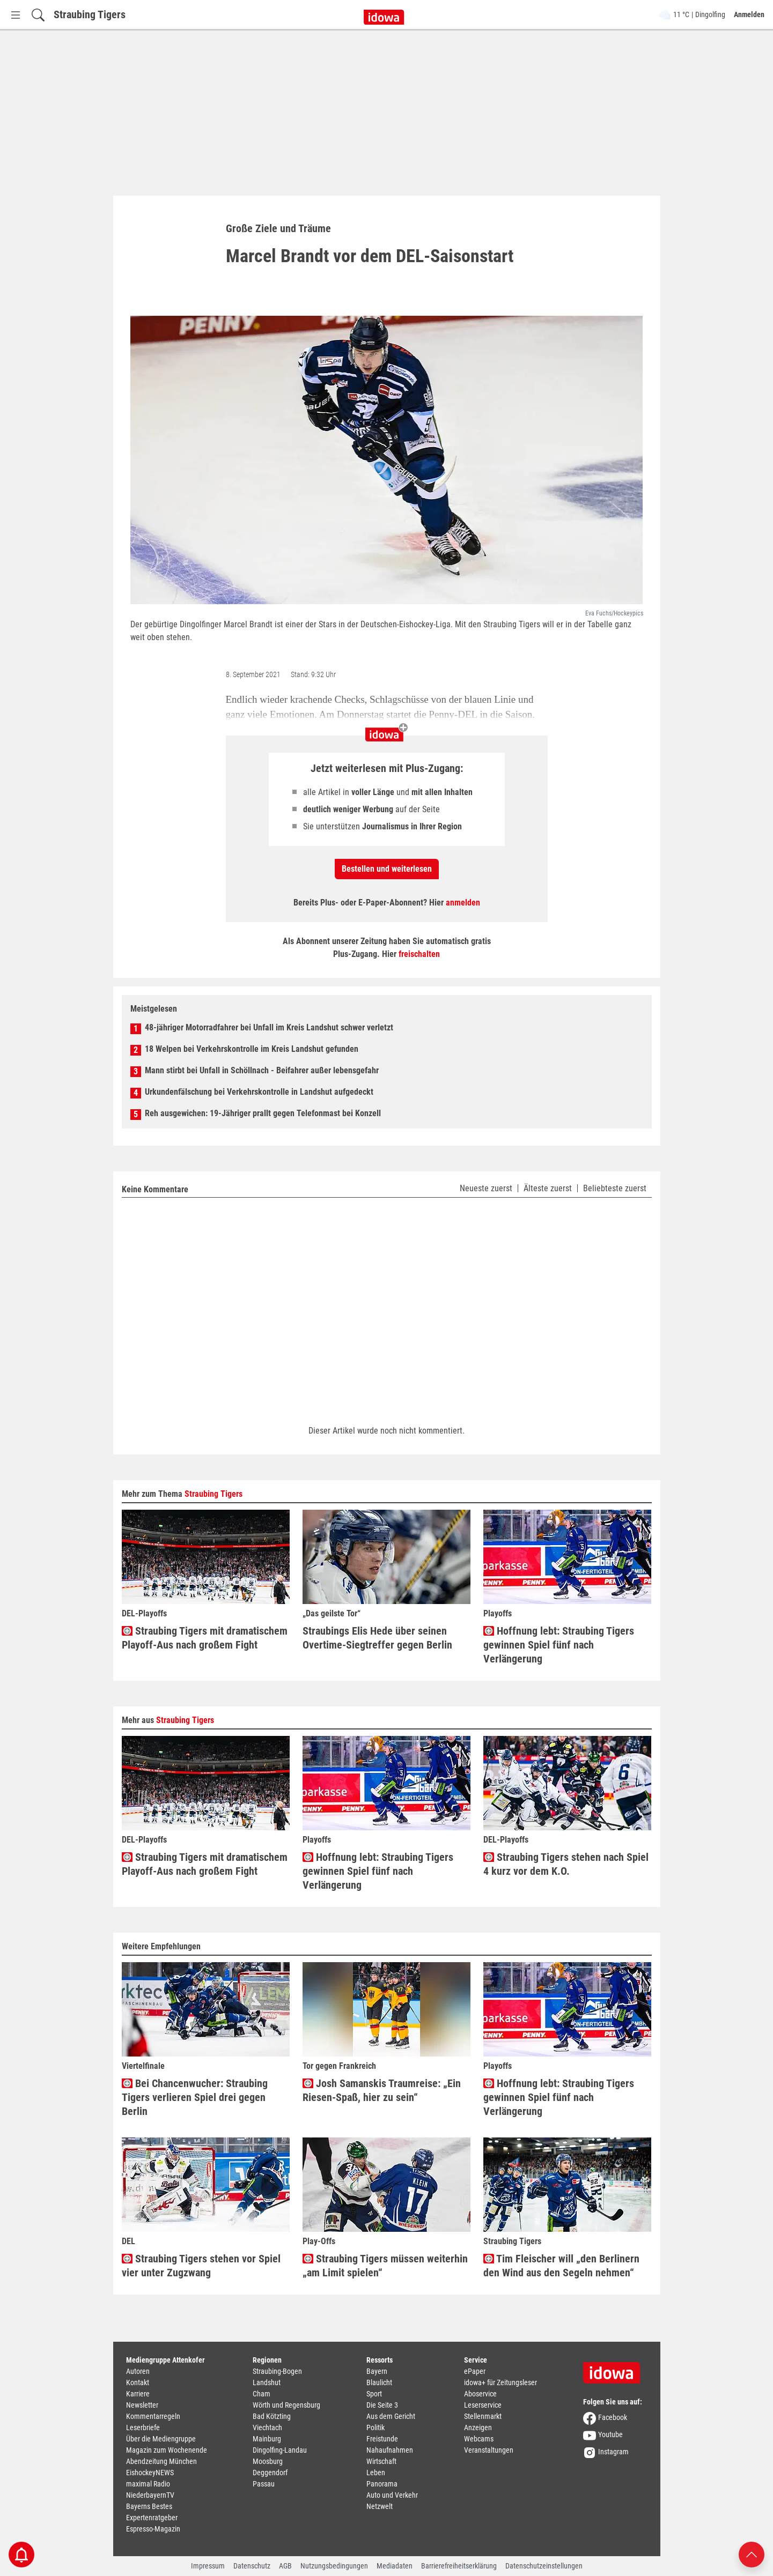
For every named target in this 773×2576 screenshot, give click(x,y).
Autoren (138, 2371)
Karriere (138, 2393)
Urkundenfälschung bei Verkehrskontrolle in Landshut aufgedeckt (259, 1092)
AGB (285, 2566)
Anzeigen (478, 2427)
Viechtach (267, 2427)
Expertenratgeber (152, 2517)
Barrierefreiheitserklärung (459, 2566)
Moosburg (268, 2461)
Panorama (381, 2484)
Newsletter (142, 2405)
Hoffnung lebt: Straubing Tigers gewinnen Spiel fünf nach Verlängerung (558, 1644)
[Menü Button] (16, 15)
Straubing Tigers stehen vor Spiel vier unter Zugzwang (201, 2265)
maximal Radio (148, 2484)
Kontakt (137, 2382)
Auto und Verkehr (392, 2495)
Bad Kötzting (272, 2416)
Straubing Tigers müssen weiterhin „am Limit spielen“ (385, 2265)
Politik (375, 2427)
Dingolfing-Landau (280, 2450)
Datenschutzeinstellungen (544, 2566)
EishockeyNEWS (150, 2472)
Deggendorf (270, 2472)
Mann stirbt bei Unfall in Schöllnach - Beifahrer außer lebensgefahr (262, 1070)
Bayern (376, 2371)
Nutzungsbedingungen (334, 2566)
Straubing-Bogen (277, 2371)
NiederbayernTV (150, 2495)
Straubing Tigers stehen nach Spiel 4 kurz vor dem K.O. (566, 1864)
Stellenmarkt (483, 2416)
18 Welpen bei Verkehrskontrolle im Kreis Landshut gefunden (251, 1049)
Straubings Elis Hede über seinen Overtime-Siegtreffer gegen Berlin (377, 1637)
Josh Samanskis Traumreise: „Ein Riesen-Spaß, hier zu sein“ (382, 2090)
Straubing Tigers (90, 14)
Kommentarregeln (153, 2416)
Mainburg (267, 2438)
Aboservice (480, 2393)
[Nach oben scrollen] (751, 2554)
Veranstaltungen (488, 2450)
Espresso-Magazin (153, 2529)
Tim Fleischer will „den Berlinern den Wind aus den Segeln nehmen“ (561, 2265)
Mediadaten (395, 2566)
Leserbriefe (143, 2427)
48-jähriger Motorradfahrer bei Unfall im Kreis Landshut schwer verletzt (269, 1027)
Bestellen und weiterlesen (387, 869)
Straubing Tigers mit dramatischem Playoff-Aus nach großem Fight (205, 1637)
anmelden (463, 902)
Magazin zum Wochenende (166, 2450)
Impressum (208, 2566)
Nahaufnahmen (389, 2450)
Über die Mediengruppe (161, 2438)
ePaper (474, 2371)
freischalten (419, 954)
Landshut (267, 2382)
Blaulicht (379, 2382)
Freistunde (382, 2438)
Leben (375, 2472)
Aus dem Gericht (390, 2416)
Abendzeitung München (161, 2461)
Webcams (479, 2438)
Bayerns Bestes (149, 2506)
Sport (374, 2393)
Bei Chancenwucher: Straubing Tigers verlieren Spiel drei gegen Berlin (195, 2097)
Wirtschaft (381, 2461)
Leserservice (483, 2405)
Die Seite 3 (382, 2405)
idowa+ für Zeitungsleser (500, 2382)
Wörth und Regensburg (286, 2405)
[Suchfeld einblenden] (38, 15)
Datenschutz (251, 2566)
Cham (261, 2393)
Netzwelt (379, 2506)
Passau (264, 2484)
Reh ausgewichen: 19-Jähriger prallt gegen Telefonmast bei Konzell (263, 1113)
